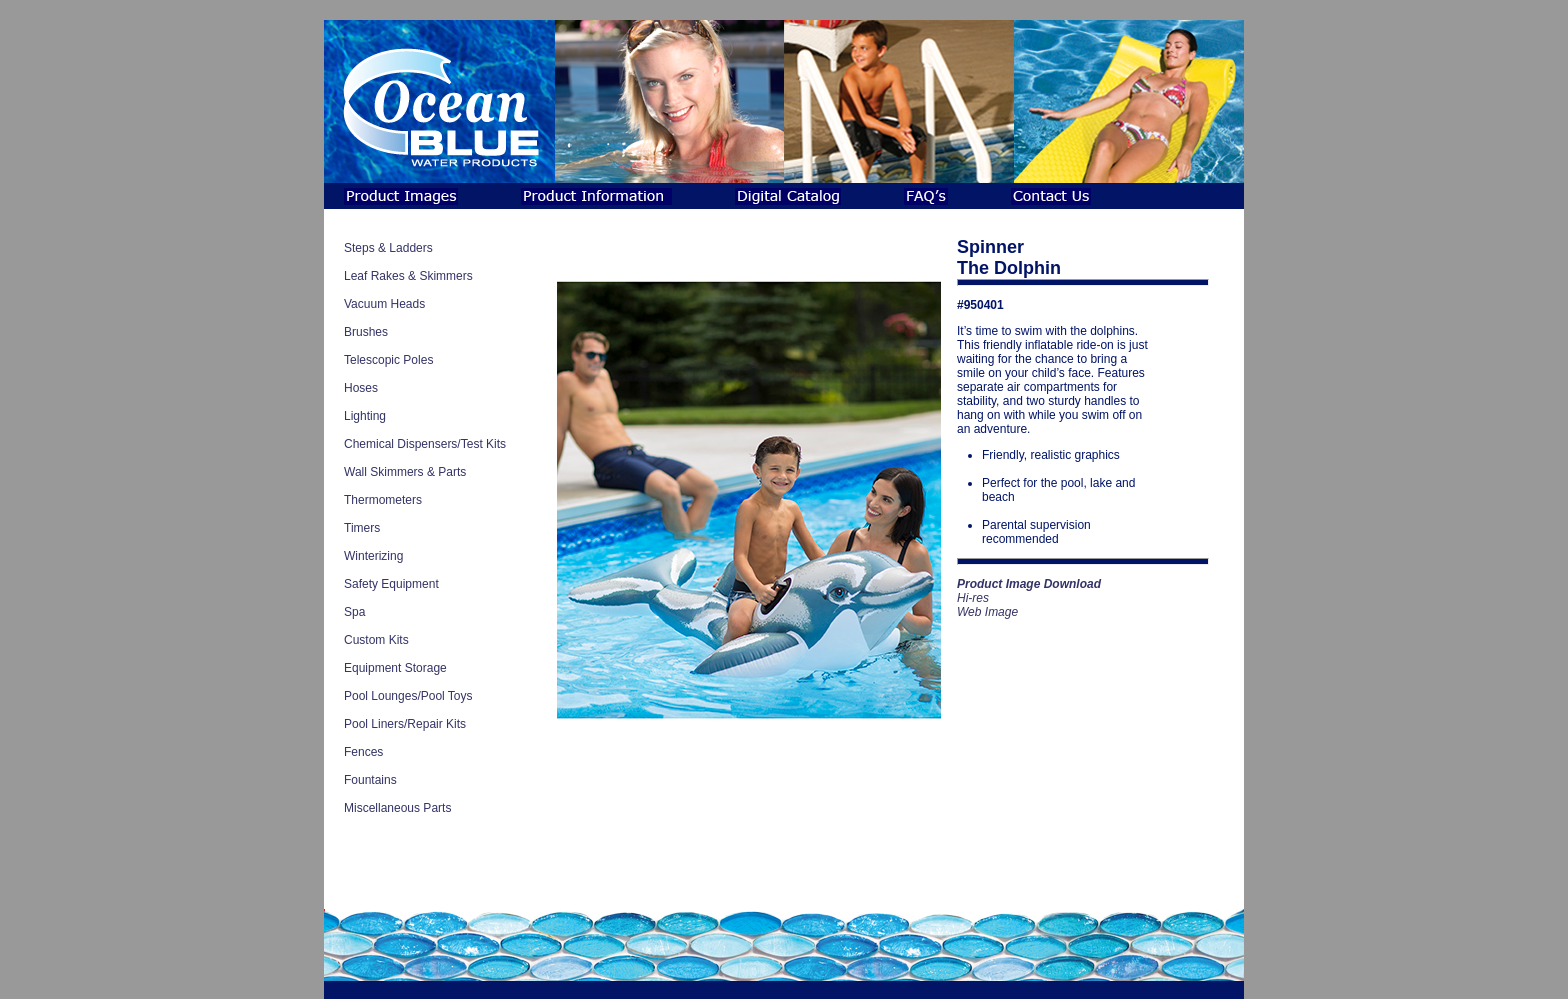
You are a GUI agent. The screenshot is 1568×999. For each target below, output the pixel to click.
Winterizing (373, 556)
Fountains (370, 780)
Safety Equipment (391, 584)
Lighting (365, 416)
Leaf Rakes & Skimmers (408, 276)
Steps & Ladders (388, 248)
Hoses (361, 388)
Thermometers (383, 500)
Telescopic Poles (388, 360)
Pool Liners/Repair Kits (405, 724)
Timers (362, 528)
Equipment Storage (395, 668)
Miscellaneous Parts (397, 808)
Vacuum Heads (384, 304)
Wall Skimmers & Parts (405, 472)
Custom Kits (376, 640)
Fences (363, 752)
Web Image (987, 612)
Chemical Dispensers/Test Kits (425, 444)
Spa (354, 612)
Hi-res (973, 598)
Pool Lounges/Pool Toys (408, 696)
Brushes (366, 332)
